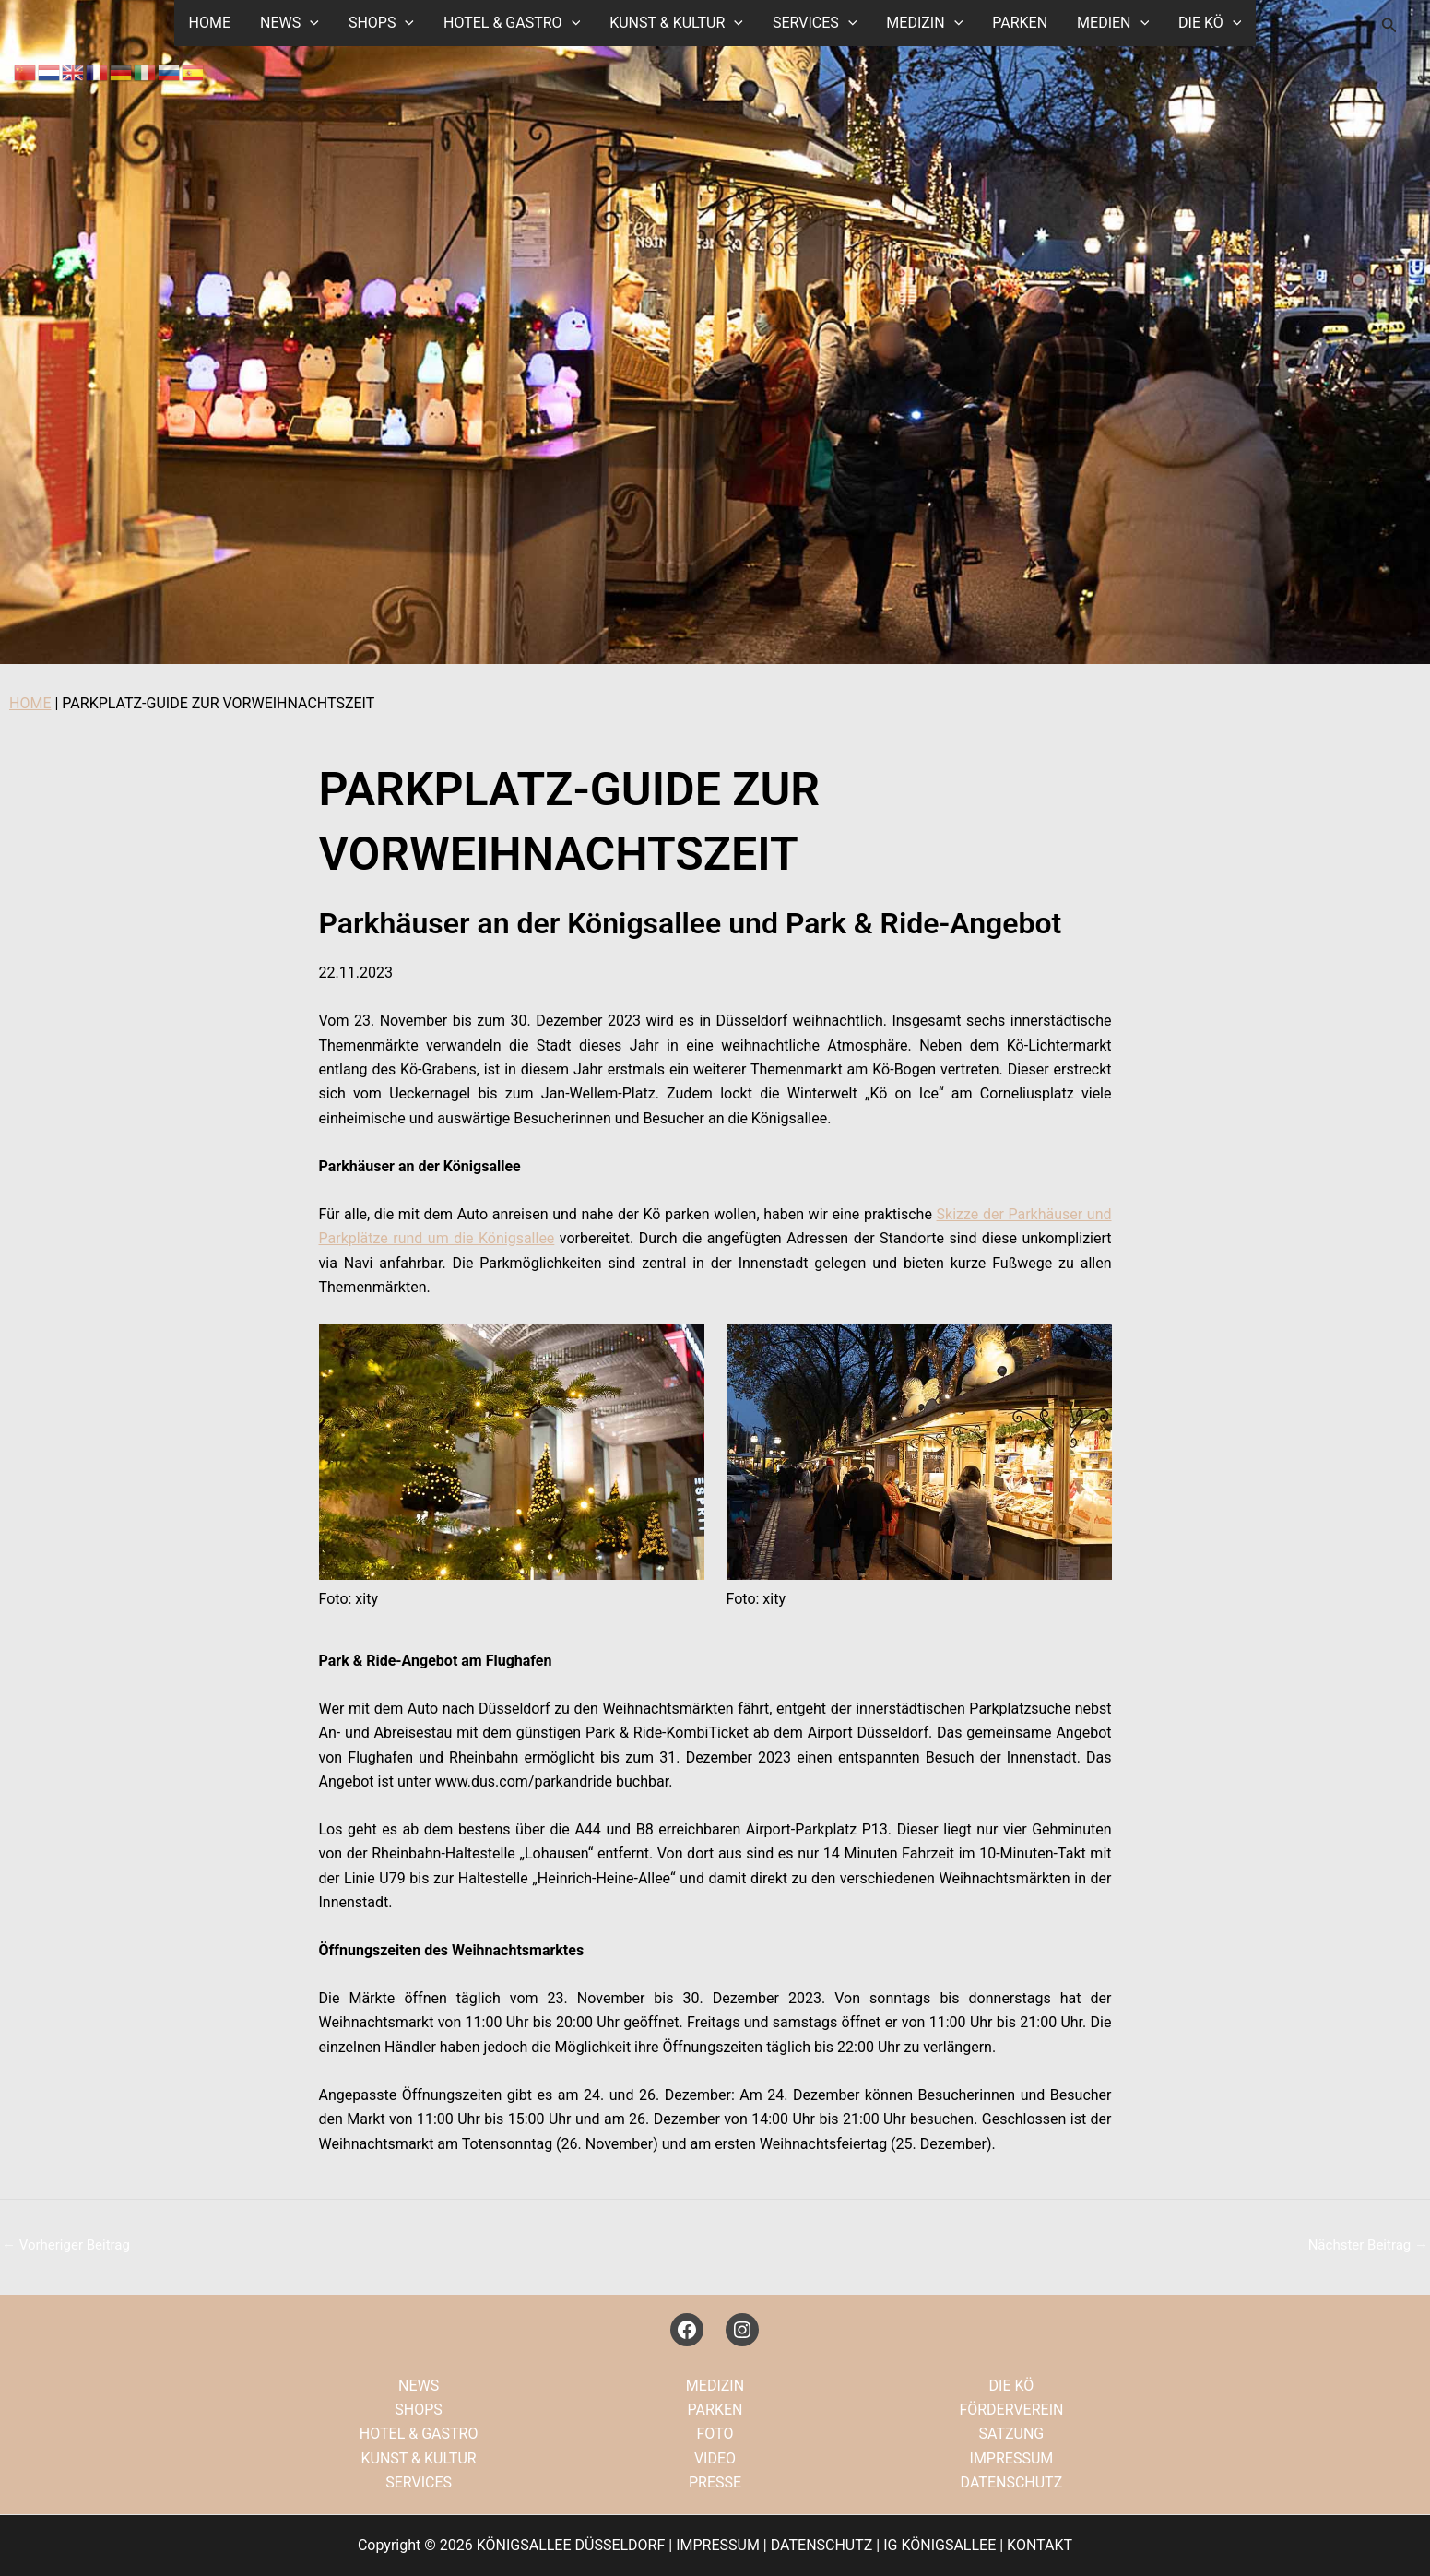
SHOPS (381, 23)
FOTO (715, 2433)
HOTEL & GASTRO (511, 23)
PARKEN (1019, 22)
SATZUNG (1012, 2433)
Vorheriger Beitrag (66, 2245)
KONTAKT (1039, 2545)
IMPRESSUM (1012, 2458)
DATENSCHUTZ (1012, 2482)
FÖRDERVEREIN (1011, 2409)
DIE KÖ (1209, 23)
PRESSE (715, 2482)
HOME (209, 22)
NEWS (289, 23)
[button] (310, 23)
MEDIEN (1113, 23)
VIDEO (715, 2458)
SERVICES (815, 23)
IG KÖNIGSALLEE (939, 2545)
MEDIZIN (924, 23)
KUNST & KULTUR (676, 23)
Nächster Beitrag (1368, 2245)
